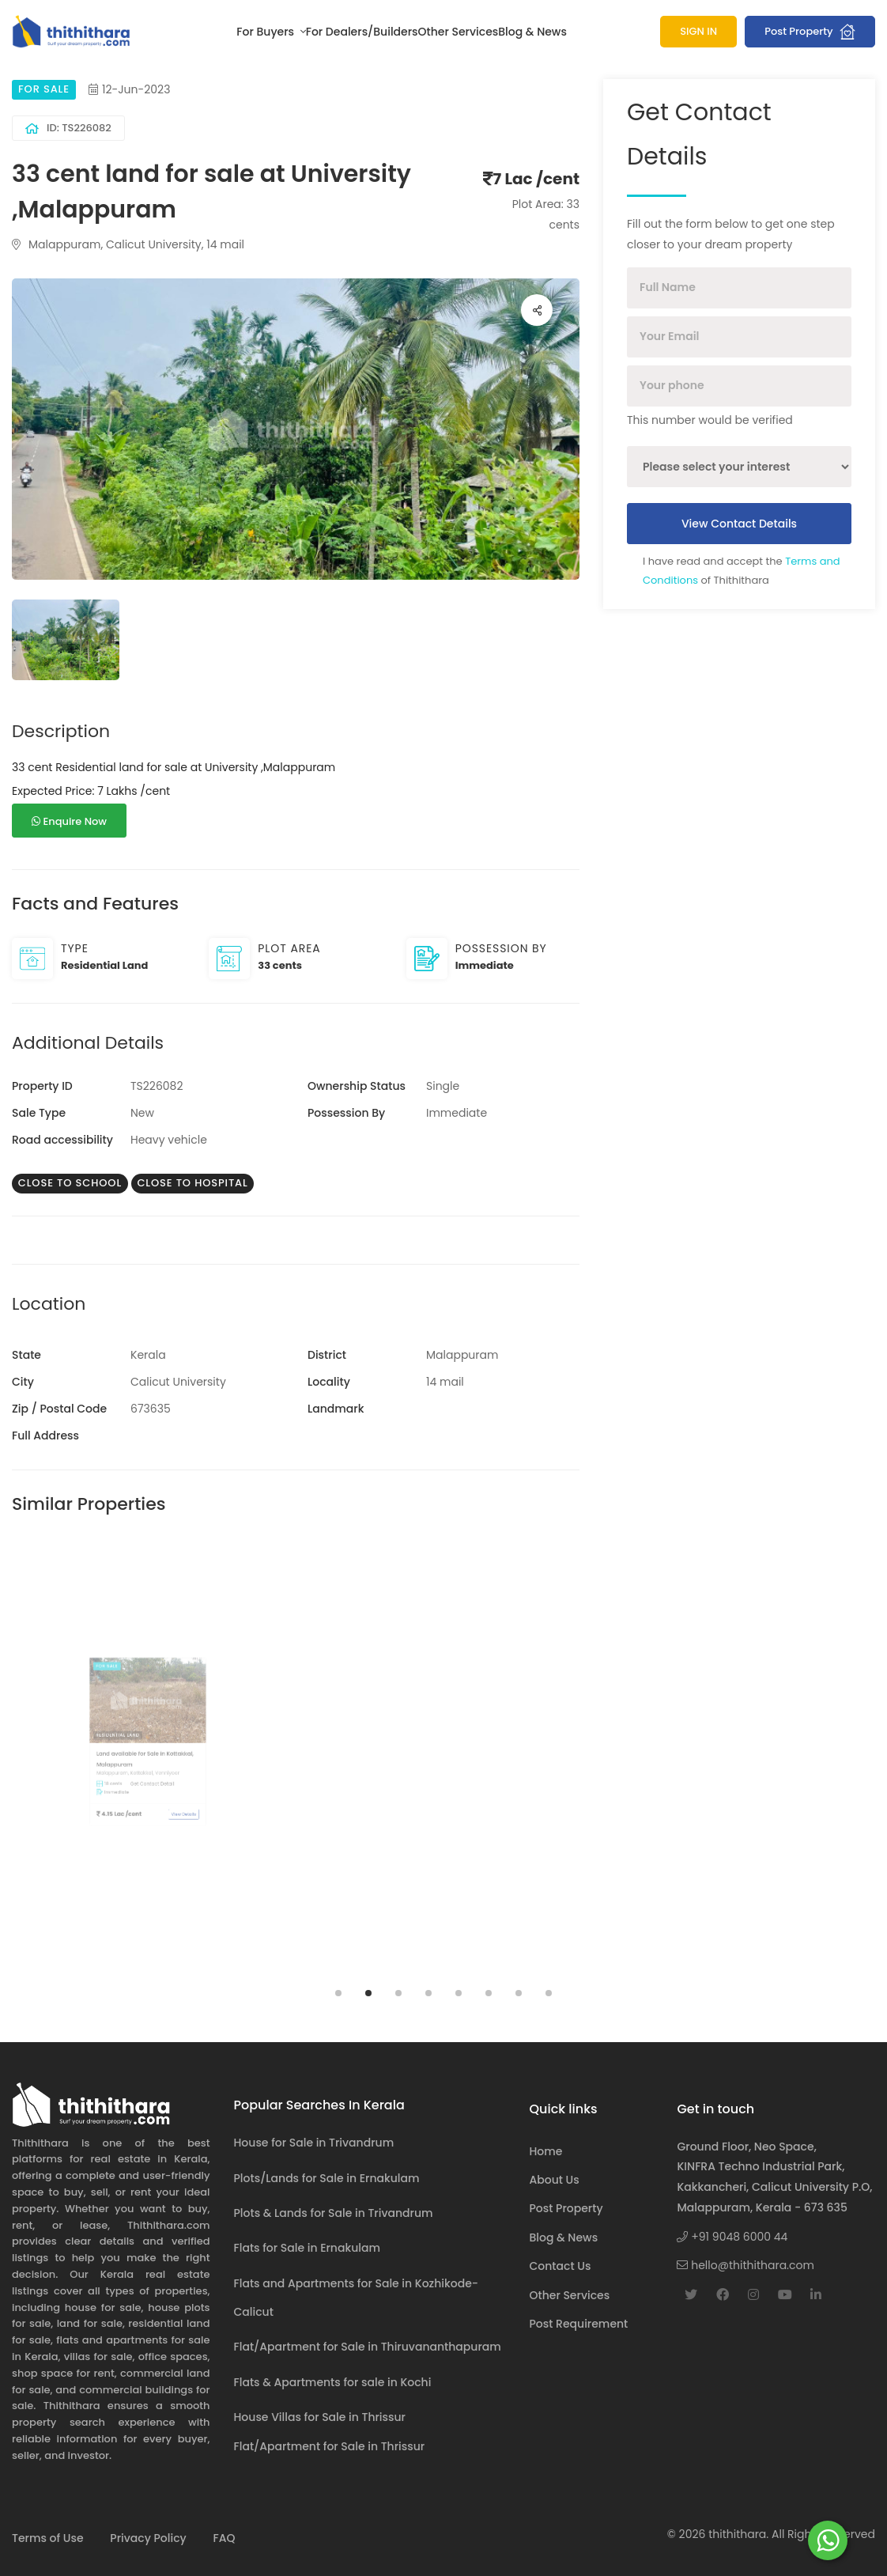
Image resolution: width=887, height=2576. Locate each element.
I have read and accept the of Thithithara (741, 571)
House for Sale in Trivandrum (314, 2142)
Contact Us (560, 2266)
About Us (554, 2180)
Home (545, 2151)
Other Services (458, 32)
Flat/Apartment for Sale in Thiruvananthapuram (367, 2347)
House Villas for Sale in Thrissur (320, 2417)
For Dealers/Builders (362, 32)
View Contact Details (739, 523)
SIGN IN (698, 31)
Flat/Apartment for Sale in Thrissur (329, 2446)
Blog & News (532, 32)
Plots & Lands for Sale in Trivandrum (333, 2213)
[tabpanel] (148, 1759)
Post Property (809, 32)
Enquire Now (69, 821)
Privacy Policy (148, 2538)
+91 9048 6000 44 (732, 2237)
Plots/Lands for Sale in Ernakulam (327, 2178)
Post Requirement (578, 2324)
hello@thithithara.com (745, 2265)
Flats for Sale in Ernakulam (307, 2248)
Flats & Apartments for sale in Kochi (333, 2382)
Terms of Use (48, 2538)
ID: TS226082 (68, 127)
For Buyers (266, 32)
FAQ (224, 2538)
